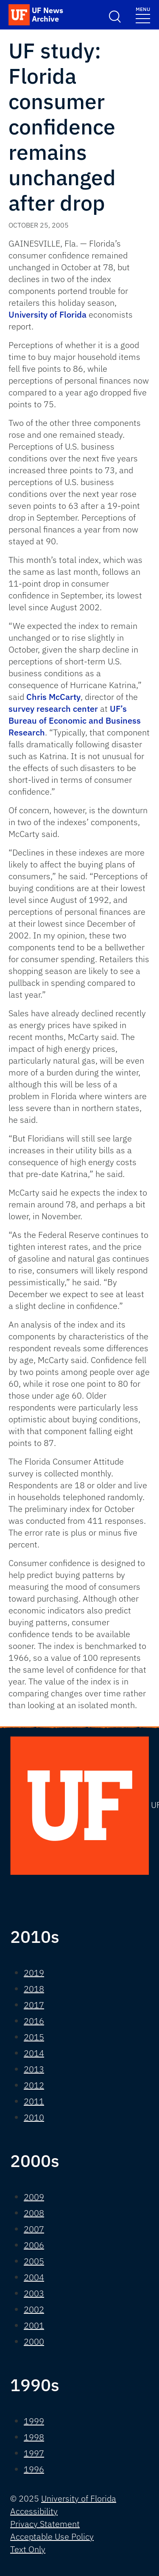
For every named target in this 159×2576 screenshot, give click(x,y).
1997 (34, 2453)
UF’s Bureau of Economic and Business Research (74, 720)
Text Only (27, 2549)
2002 (34, 2309)
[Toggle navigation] (143, 14)
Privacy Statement (45, 2523)
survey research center (53, 708)
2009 (34, 2197)
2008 (34, 2213)
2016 (34, 2021)
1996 (34, 2469)
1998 (34, 2437)
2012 (34, 2085)
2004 (34, 2277)
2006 (34, 2245)
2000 (34, 2341)
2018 (34, 1988)
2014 (34, 2053)
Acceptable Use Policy (52, 2536)
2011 (34, 2101)
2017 (34, 2005)
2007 (34, 2229)
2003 (34, 2293)
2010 (34, 2117)
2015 (34, 2037)
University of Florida (47, 314)
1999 (34, 2421)
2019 (34, 1972)
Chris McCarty (53, 696)
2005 (34, 2261)
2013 (34, 2069)
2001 (34, 2325)
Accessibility (34, 2511)
